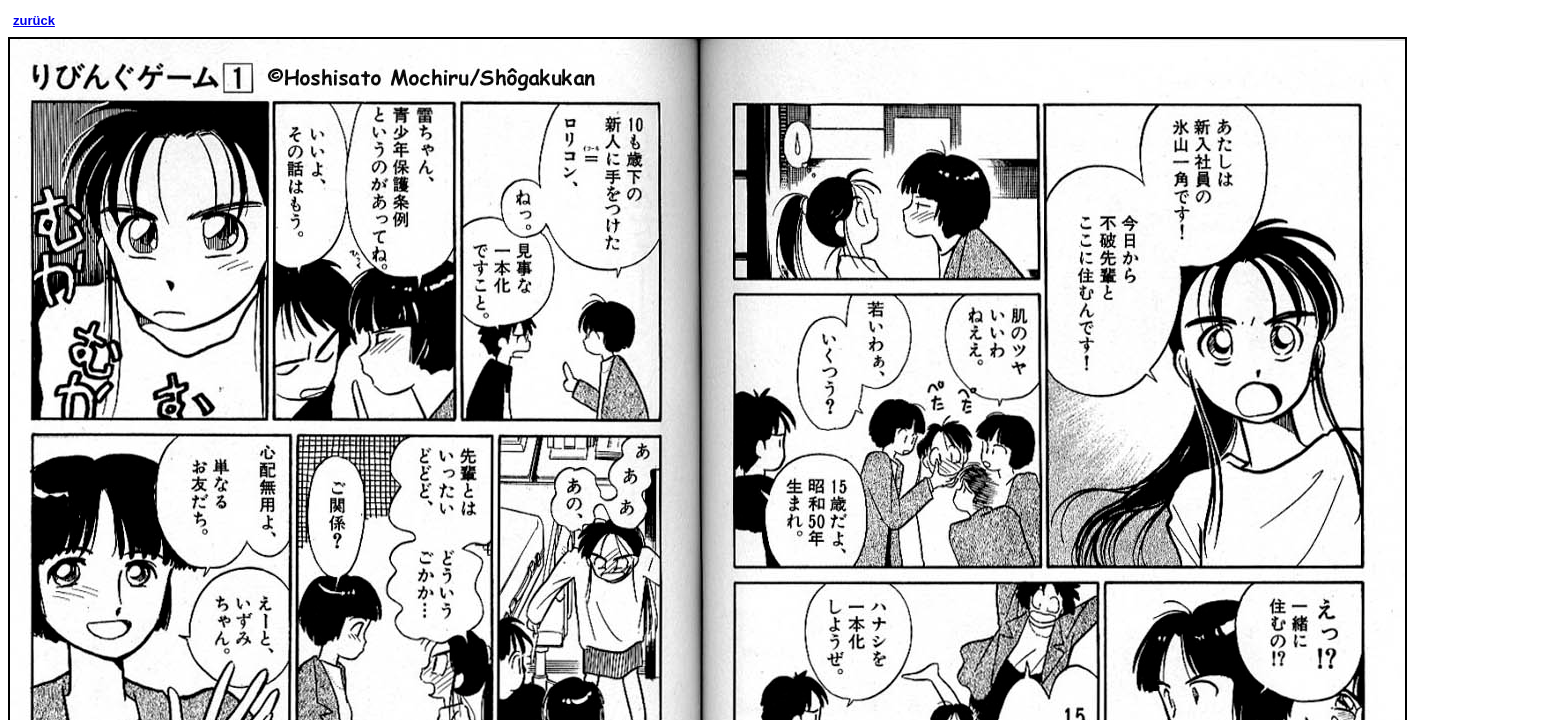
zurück (34, 20)
